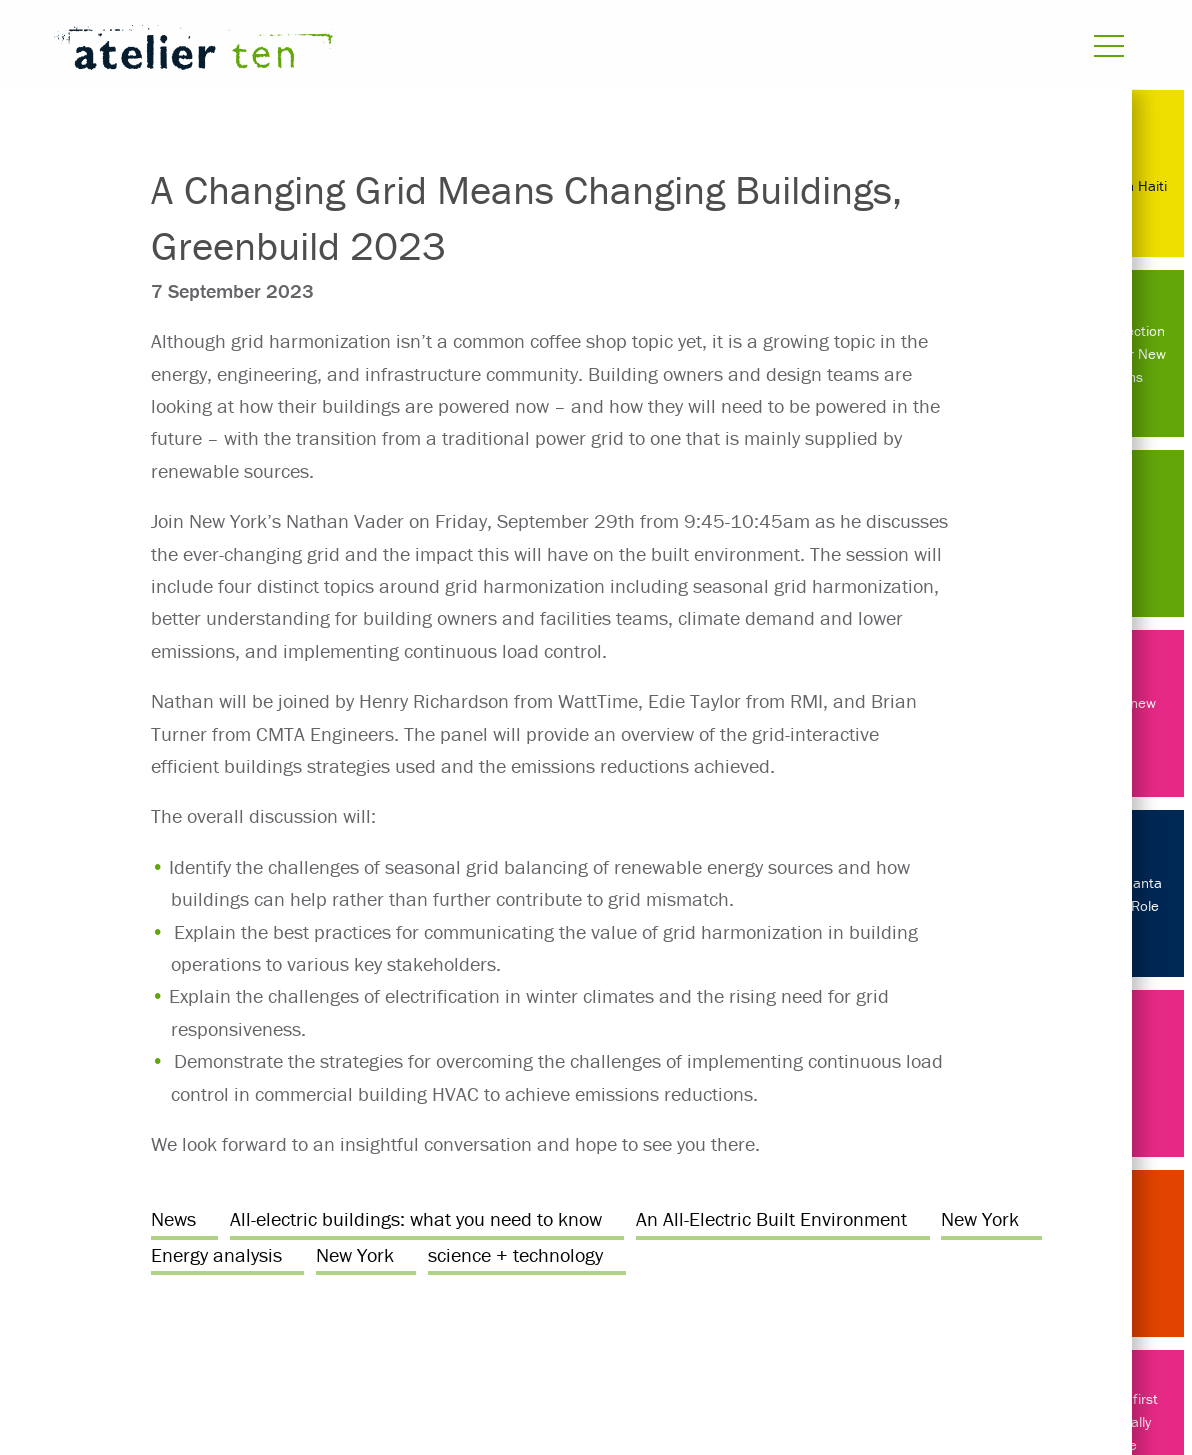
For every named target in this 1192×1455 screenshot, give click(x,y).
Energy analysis (216, 1254)
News (173, 1218)
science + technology (515, 1254)
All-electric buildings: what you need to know (416, 1218)
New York (980, 1218)
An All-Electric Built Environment (771, 1218)
